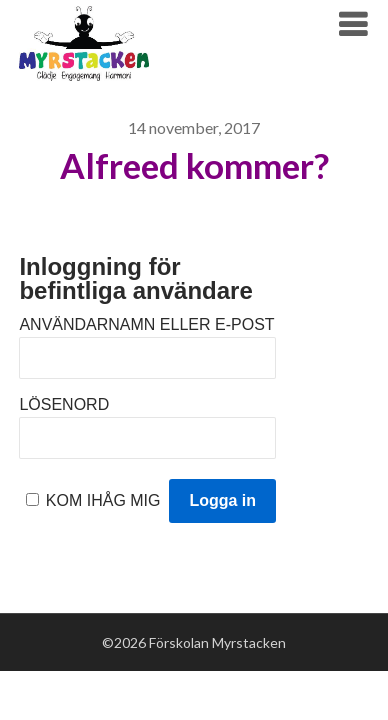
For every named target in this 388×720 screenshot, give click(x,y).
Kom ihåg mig (103, 500)
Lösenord (64, 404)
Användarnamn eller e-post (146, 324)
